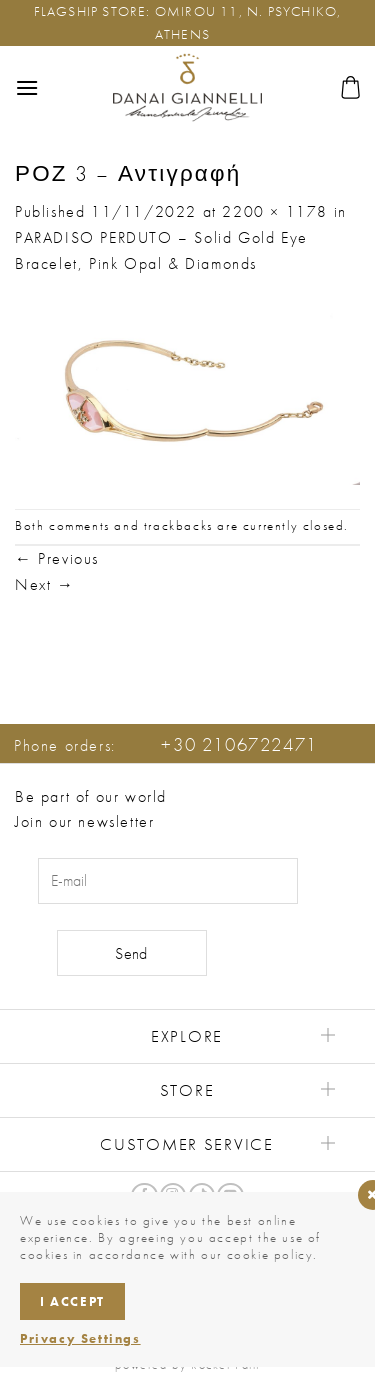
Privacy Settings (80, 1338)
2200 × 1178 (275, 211)
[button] (27, 87)
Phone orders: (166, 745)
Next (45, 584)
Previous (57, 558)
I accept (72, 1301)
